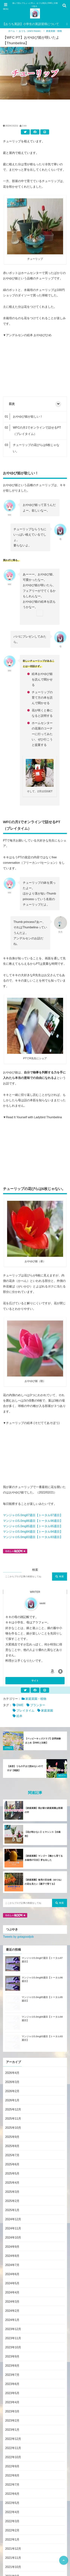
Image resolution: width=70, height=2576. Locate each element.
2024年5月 (12, 2351)
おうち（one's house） (30, 31)
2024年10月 (13, 2305)
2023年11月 (13, 2406)
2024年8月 (12, 2323)
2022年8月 (12, 2543)
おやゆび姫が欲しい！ (28, 416)
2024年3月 (12, 2369)
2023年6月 (12, 2451)
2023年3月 (12, 2479)
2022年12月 (13, 2506)
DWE (19, 1753)
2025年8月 (12, 2213)
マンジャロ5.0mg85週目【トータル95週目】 (33, 1554)
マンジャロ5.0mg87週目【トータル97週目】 (33, 1543)
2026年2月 (12, 2158)
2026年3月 (12, 2149)
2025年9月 (12, 2204)
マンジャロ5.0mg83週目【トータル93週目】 (33, 1565)
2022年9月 (12, 2534)
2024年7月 (12, 2332)
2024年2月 (12, 2378)
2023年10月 (13, 2415)
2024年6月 (12, 2341)
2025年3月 (12, 2259)
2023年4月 (12, 2470)
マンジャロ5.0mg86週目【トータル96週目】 (33, 1549)
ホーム (11, 31)
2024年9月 (12, 2314)
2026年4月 (12, 2140)
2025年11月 (13, 2186)
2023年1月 (12, 2497)
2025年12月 (13, 2177)
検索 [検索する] (59, 1624)
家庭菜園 (47, 1758)
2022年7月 (12, 2552)
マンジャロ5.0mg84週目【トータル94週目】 (33, 1559)
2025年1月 (12, 2277)
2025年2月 (12, 2268)
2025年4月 (12, 2250)
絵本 (19, 1764)
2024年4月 (12, 2360)
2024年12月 (13, 2287)
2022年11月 (13, 2515)
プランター (37, 1753)
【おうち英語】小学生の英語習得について (30, 24)
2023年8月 (12, 2433)
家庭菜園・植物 (54, 31)
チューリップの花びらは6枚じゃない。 (36, 448)
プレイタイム (25, 1758)
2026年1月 (12, 2168)
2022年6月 (12, 2561)
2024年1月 (12, 2387)
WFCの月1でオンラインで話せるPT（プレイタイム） (37, 430)
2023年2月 (12, 2488)
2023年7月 (12, 2442)
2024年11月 (13, 2296)
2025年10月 (13, 2195)
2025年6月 (12, 2232)
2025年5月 (12, 2241)
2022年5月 (12, 2570)
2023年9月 (12, 2424)
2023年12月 (13, 2396)
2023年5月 (12, 2460)
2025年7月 (12, 2223)
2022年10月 (13, 2525)
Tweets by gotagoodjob (18, 2004)
